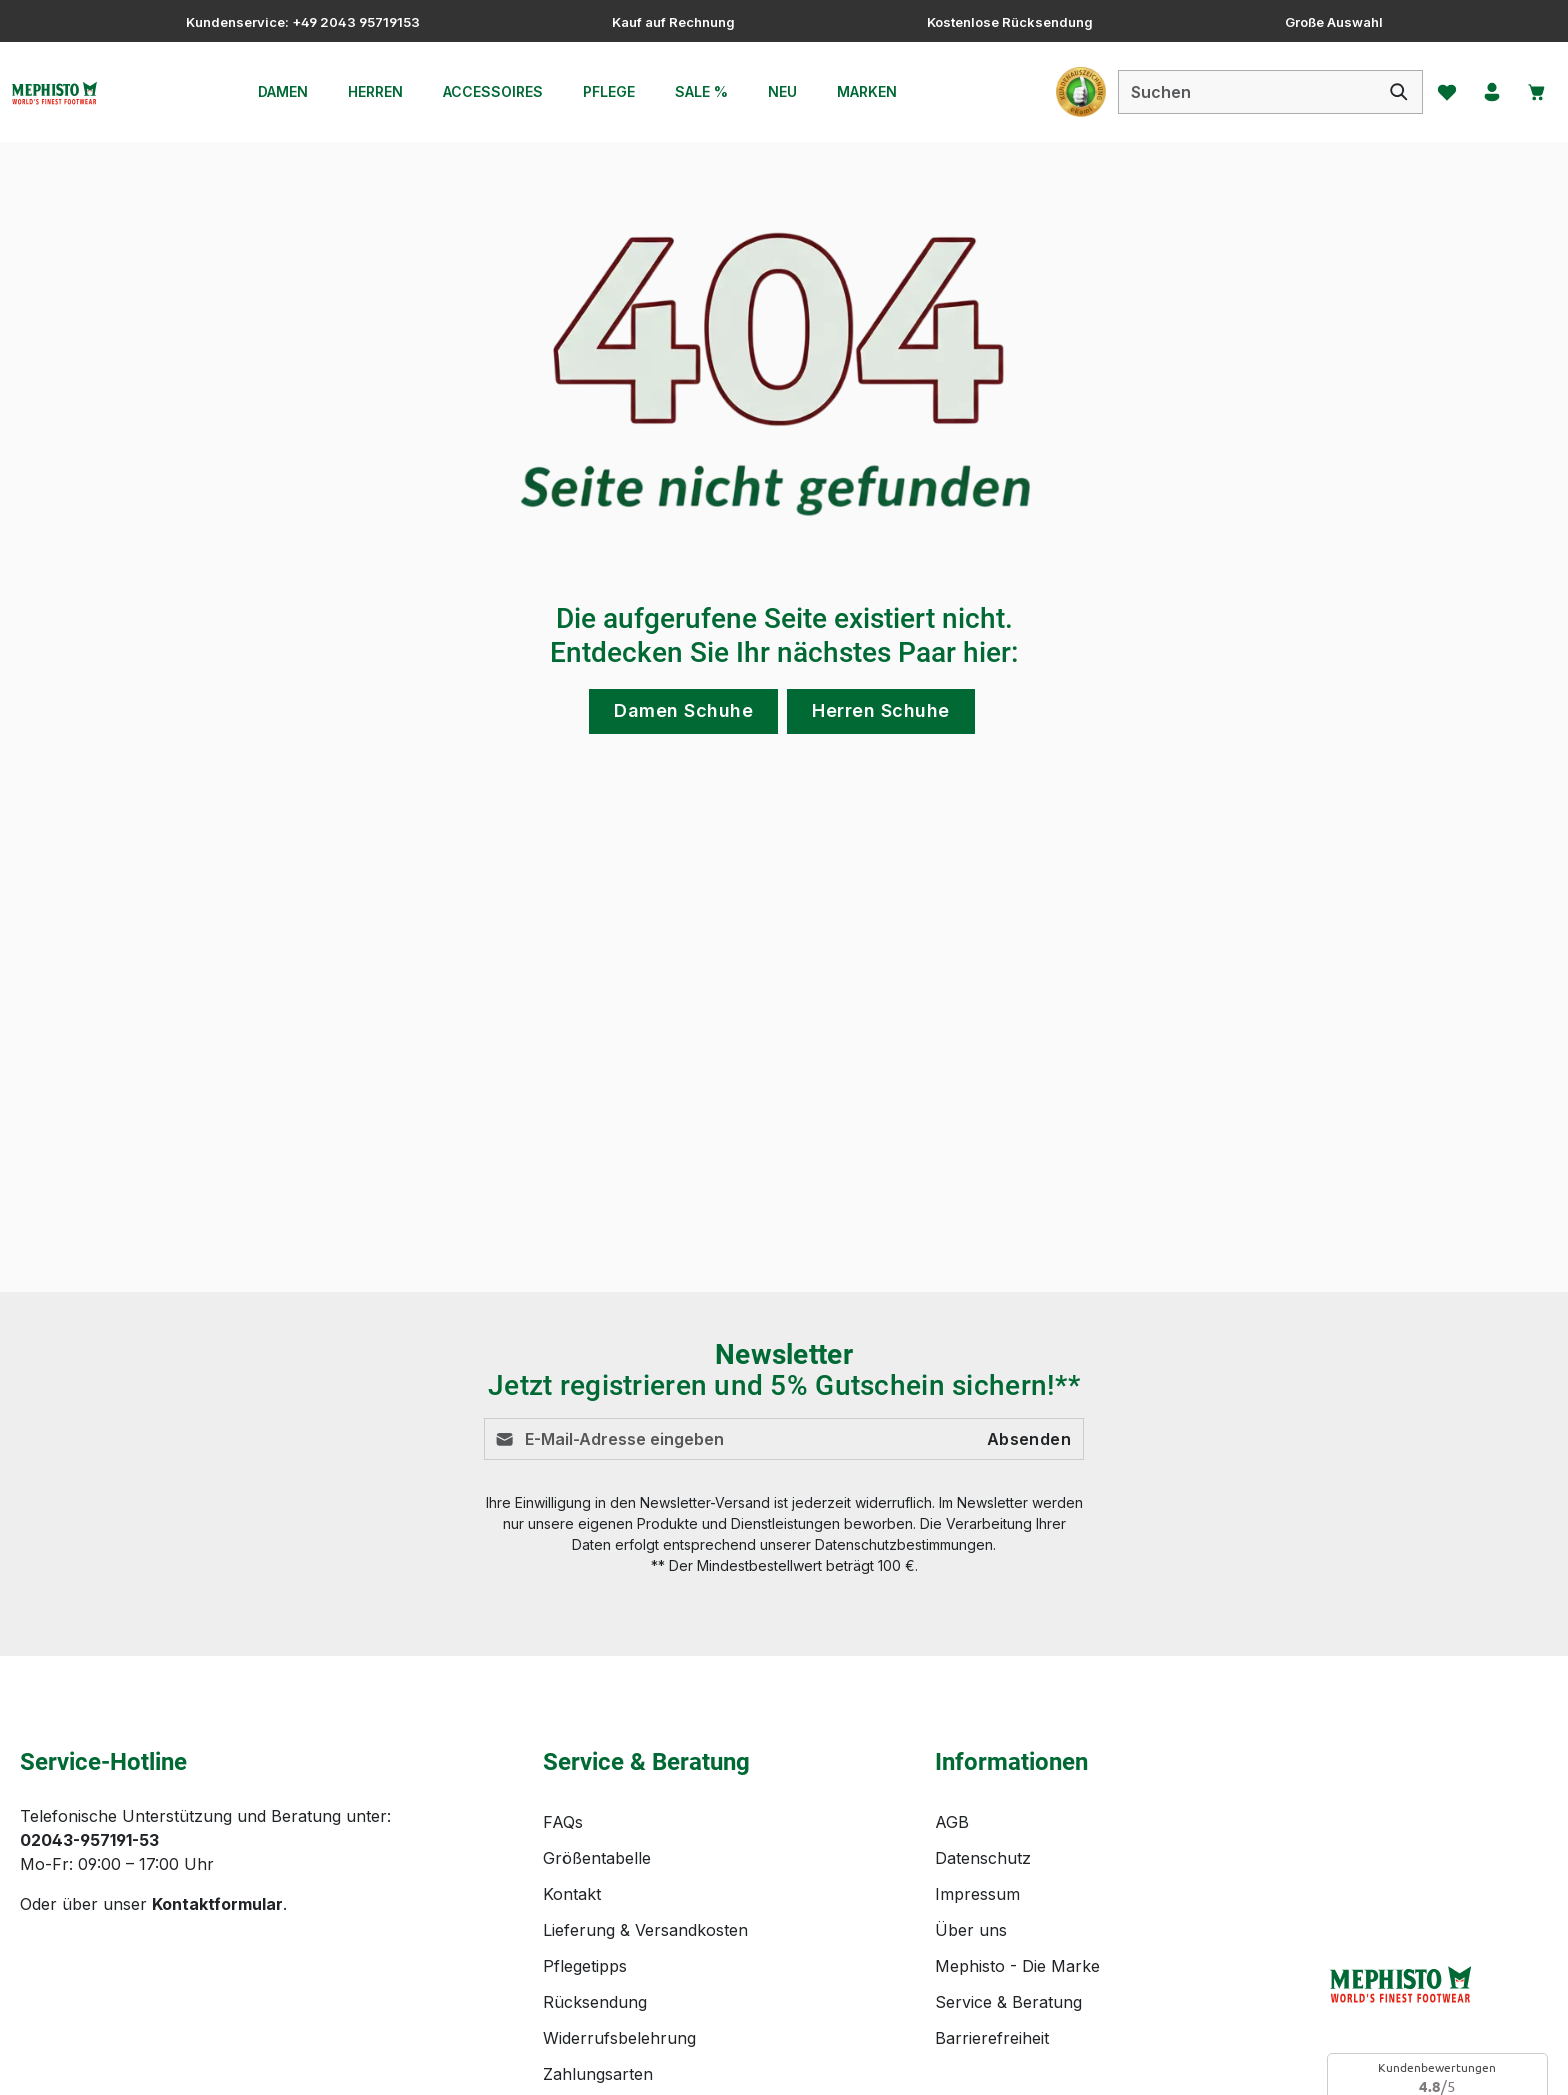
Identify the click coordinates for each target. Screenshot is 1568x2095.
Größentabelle (597, 1667)
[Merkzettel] (1431, 92)
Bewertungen (594, 1919)
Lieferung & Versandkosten (645, 1739)
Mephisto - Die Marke (1017, 1775)
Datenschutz (983, 1667)
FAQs (563, 1631)
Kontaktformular (217, 1713)
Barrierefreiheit (992, 1847)
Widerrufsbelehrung (619, 1847)
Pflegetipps (585, 1775)
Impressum (977, 1703)
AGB (952, 1631)
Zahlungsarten (598, 1883)
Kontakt (572, 1703)
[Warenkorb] (1531, 92)
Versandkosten (1079, 2064)
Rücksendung (595, 1811)
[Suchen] (1380, 92)
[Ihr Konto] (1481, 92)
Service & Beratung (1008, 1811)
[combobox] (1228, 92)
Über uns (971, 1739)
